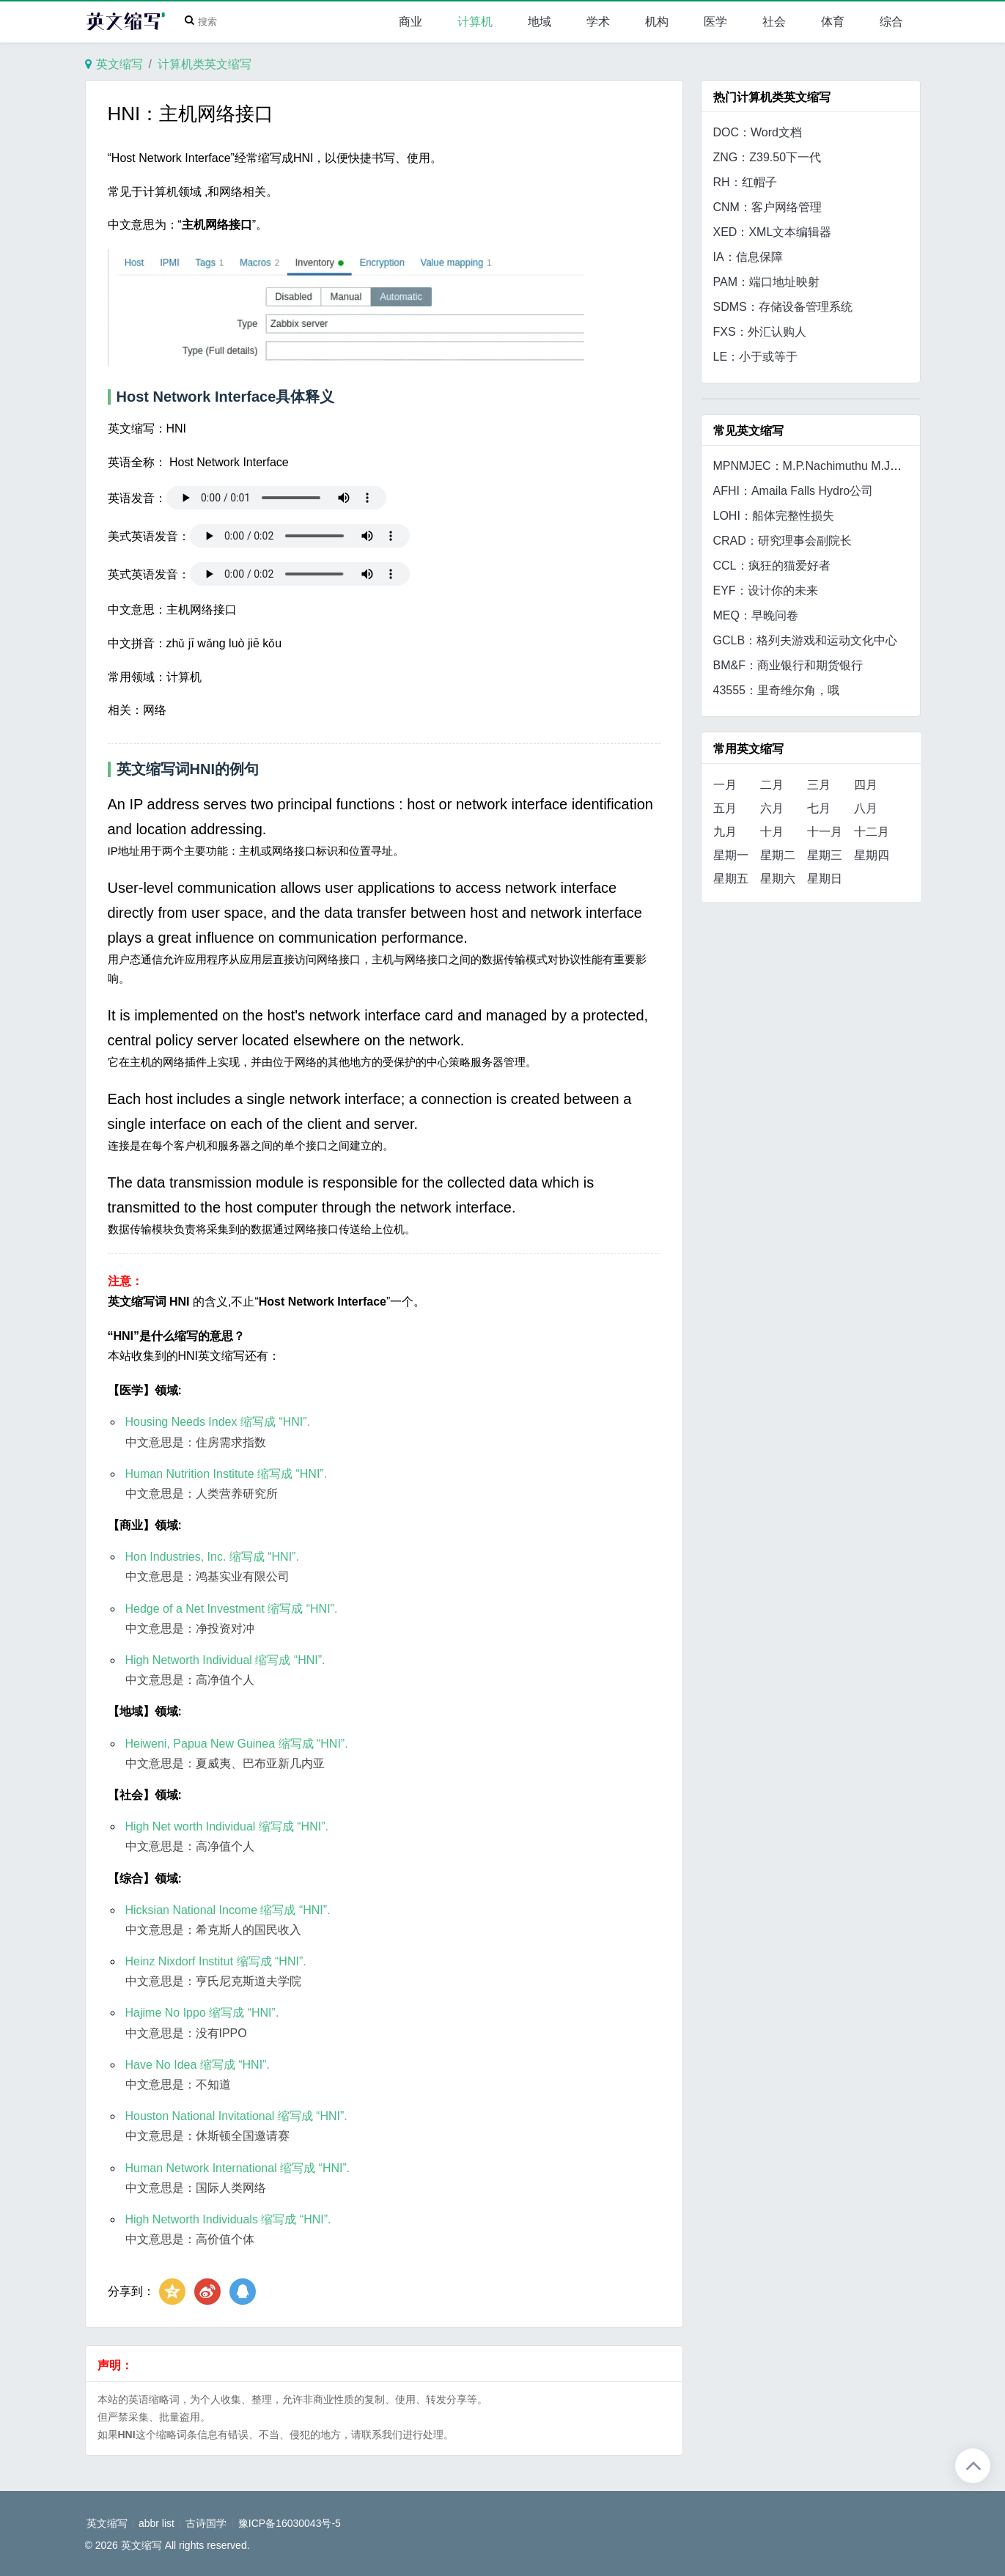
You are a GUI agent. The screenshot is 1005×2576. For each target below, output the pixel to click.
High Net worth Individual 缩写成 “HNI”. (226, 1826)
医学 (715, 21)
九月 (725, 831)
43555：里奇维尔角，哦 (776, 690)
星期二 (777, 855)
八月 (865, 808)
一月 (725, 785)
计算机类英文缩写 (204, 64)
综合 (891, 21)
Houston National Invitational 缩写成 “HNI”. (236, 2116)
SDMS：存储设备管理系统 (783, 307)
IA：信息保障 (748, 257)
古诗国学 (206, 2523)
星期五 (730, 878)
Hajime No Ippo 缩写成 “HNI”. (202, 2012)
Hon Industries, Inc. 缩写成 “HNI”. (212, 1556)
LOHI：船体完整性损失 (773, 515)
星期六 (777, 878)
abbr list (156, 2523)
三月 (819, 785)
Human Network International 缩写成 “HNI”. (237, 2168)
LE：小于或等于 (755, 356)
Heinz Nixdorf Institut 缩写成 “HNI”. (215, 1961)
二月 (772, 785)
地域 (539, 21)
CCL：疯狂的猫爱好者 (772, 565)
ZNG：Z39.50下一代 (767, 157)
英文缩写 (119, 64)
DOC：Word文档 (758, 132)
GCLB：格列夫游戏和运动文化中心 (805, 640)
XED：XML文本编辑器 (772, 232)
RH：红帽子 (745, 182)
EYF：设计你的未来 (765, 590)
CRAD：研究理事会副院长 (782, 540)
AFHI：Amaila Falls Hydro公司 (793, 491)
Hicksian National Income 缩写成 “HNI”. (228, 1910)
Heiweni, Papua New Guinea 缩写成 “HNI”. (236, 1743)
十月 (772, 831)
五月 (725, 808)
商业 (410, 21)
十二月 (871, 831)
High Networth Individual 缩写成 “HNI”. (225, 1660)
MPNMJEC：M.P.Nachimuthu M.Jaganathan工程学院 (853, 466)
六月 (772, 808)
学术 (598, 21)
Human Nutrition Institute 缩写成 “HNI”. (226, 1474)
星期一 (730, 855)
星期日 (824, 878)
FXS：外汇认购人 (759, 331)
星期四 (871, 855)
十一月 (824, 831)
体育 (832, 21)
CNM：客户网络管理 (767, 207)
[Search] (204, 22)
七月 (819, 808)
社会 (774, 21)
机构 (657, 21)
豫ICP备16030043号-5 (289, 2523)
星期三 (824, 855)
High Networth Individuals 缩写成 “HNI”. (228, 2219)
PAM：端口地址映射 (766, 282)
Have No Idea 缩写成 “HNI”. (197, 2064)
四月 (865, 785)
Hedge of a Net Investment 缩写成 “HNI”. (231, 1608)
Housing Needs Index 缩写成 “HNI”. (218, 1422)
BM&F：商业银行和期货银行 (788, 665)
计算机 (475, 21)
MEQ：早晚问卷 (755, 615)
